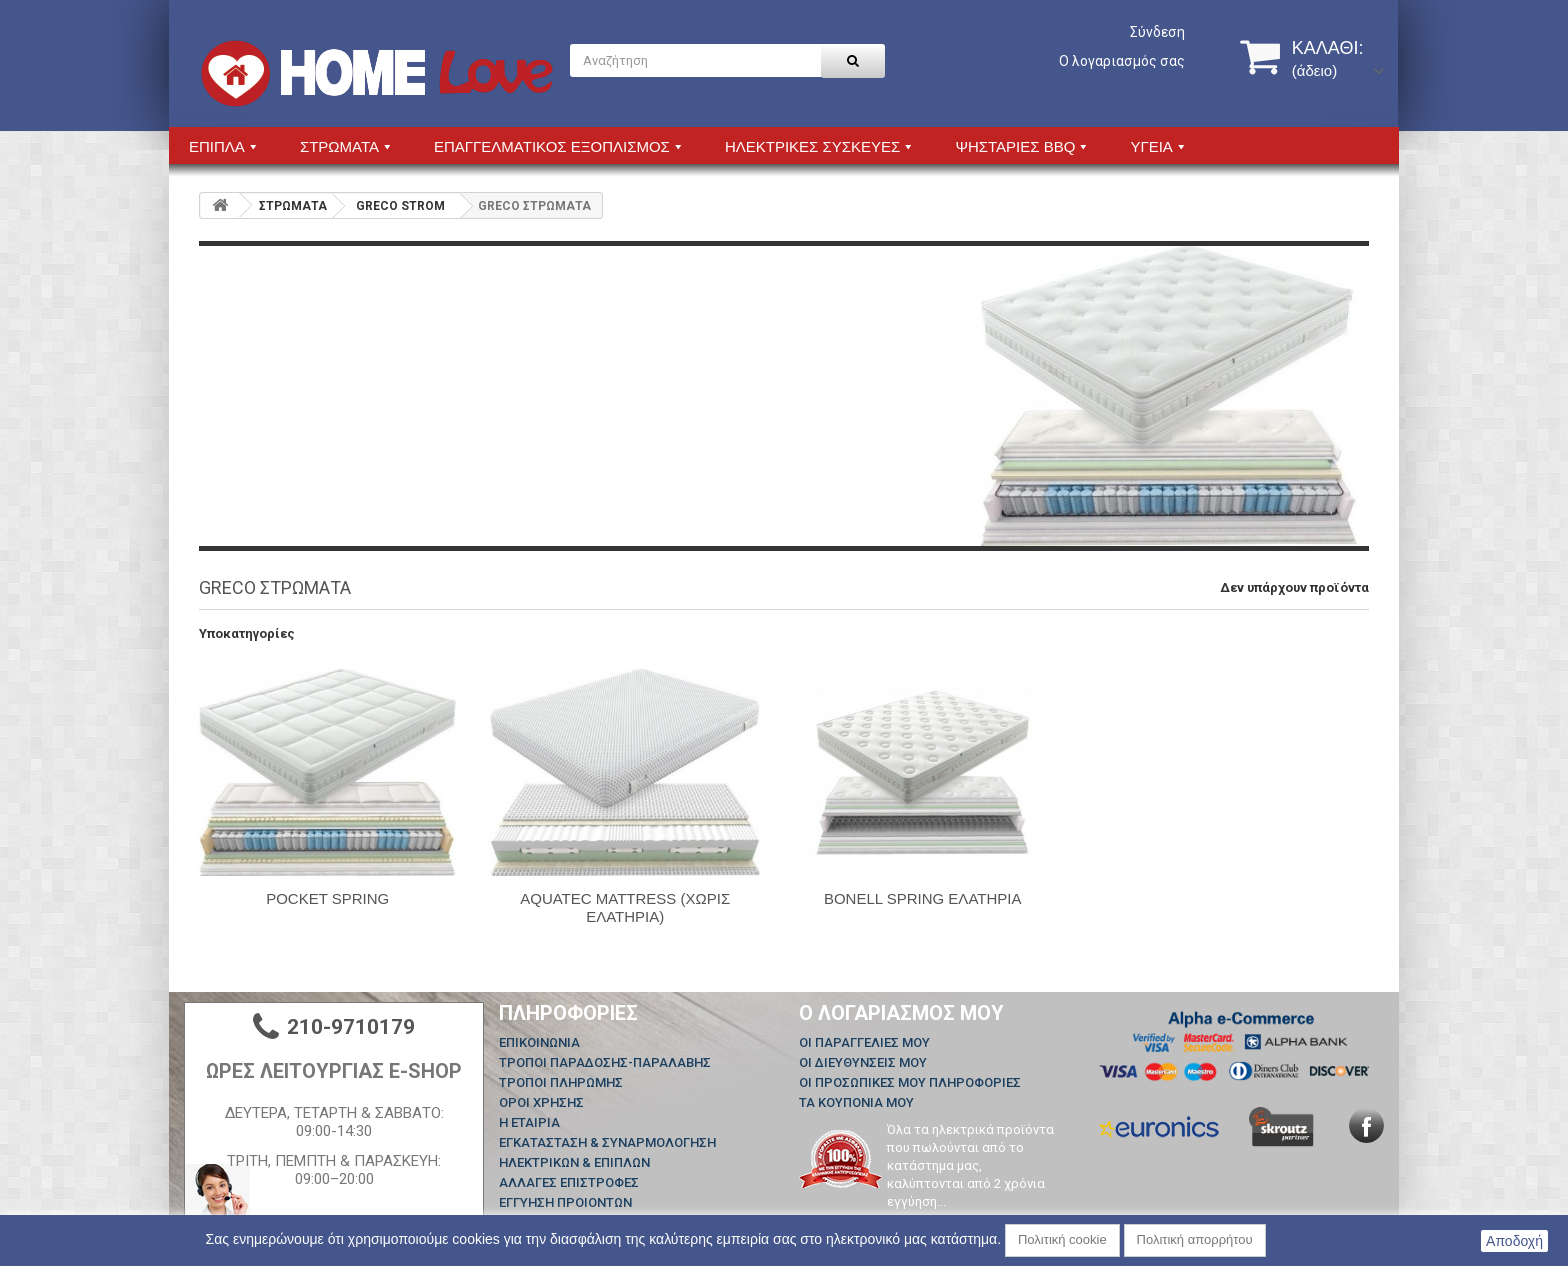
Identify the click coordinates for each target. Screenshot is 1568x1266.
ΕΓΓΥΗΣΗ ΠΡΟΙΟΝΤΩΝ (565, 1202)
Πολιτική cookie (1062, 1239)
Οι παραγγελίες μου (864, 1042)
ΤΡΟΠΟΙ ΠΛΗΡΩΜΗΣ (561, 1082)
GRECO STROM (400, 206)
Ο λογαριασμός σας (1122, 61)
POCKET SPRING (327, 898)
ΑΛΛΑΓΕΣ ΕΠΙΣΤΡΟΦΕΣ (569, 1182)
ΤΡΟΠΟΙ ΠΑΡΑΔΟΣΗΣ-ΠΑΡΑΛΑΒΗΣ (605, 1062)
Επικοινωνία (539, 1042)
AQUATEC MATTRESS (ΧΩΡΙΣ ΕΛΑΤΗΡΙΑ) (625, 907)
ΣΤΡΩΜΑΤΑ (293, 206)
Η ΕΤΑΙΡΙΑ (529, 1122)
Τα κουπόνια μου (856, 1102)
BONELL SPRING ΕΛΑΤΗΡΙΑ (923, 898)
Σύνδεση (1157, 32)
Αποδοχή (1514, 1241)
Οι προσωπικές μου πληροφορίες (910, 1082)
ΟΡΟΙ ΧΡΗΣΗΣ (541, 1102)
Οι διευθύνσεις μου (863, 1062)
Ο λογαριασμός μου (901, 1013)
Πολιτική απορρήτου (1195, 1239)
